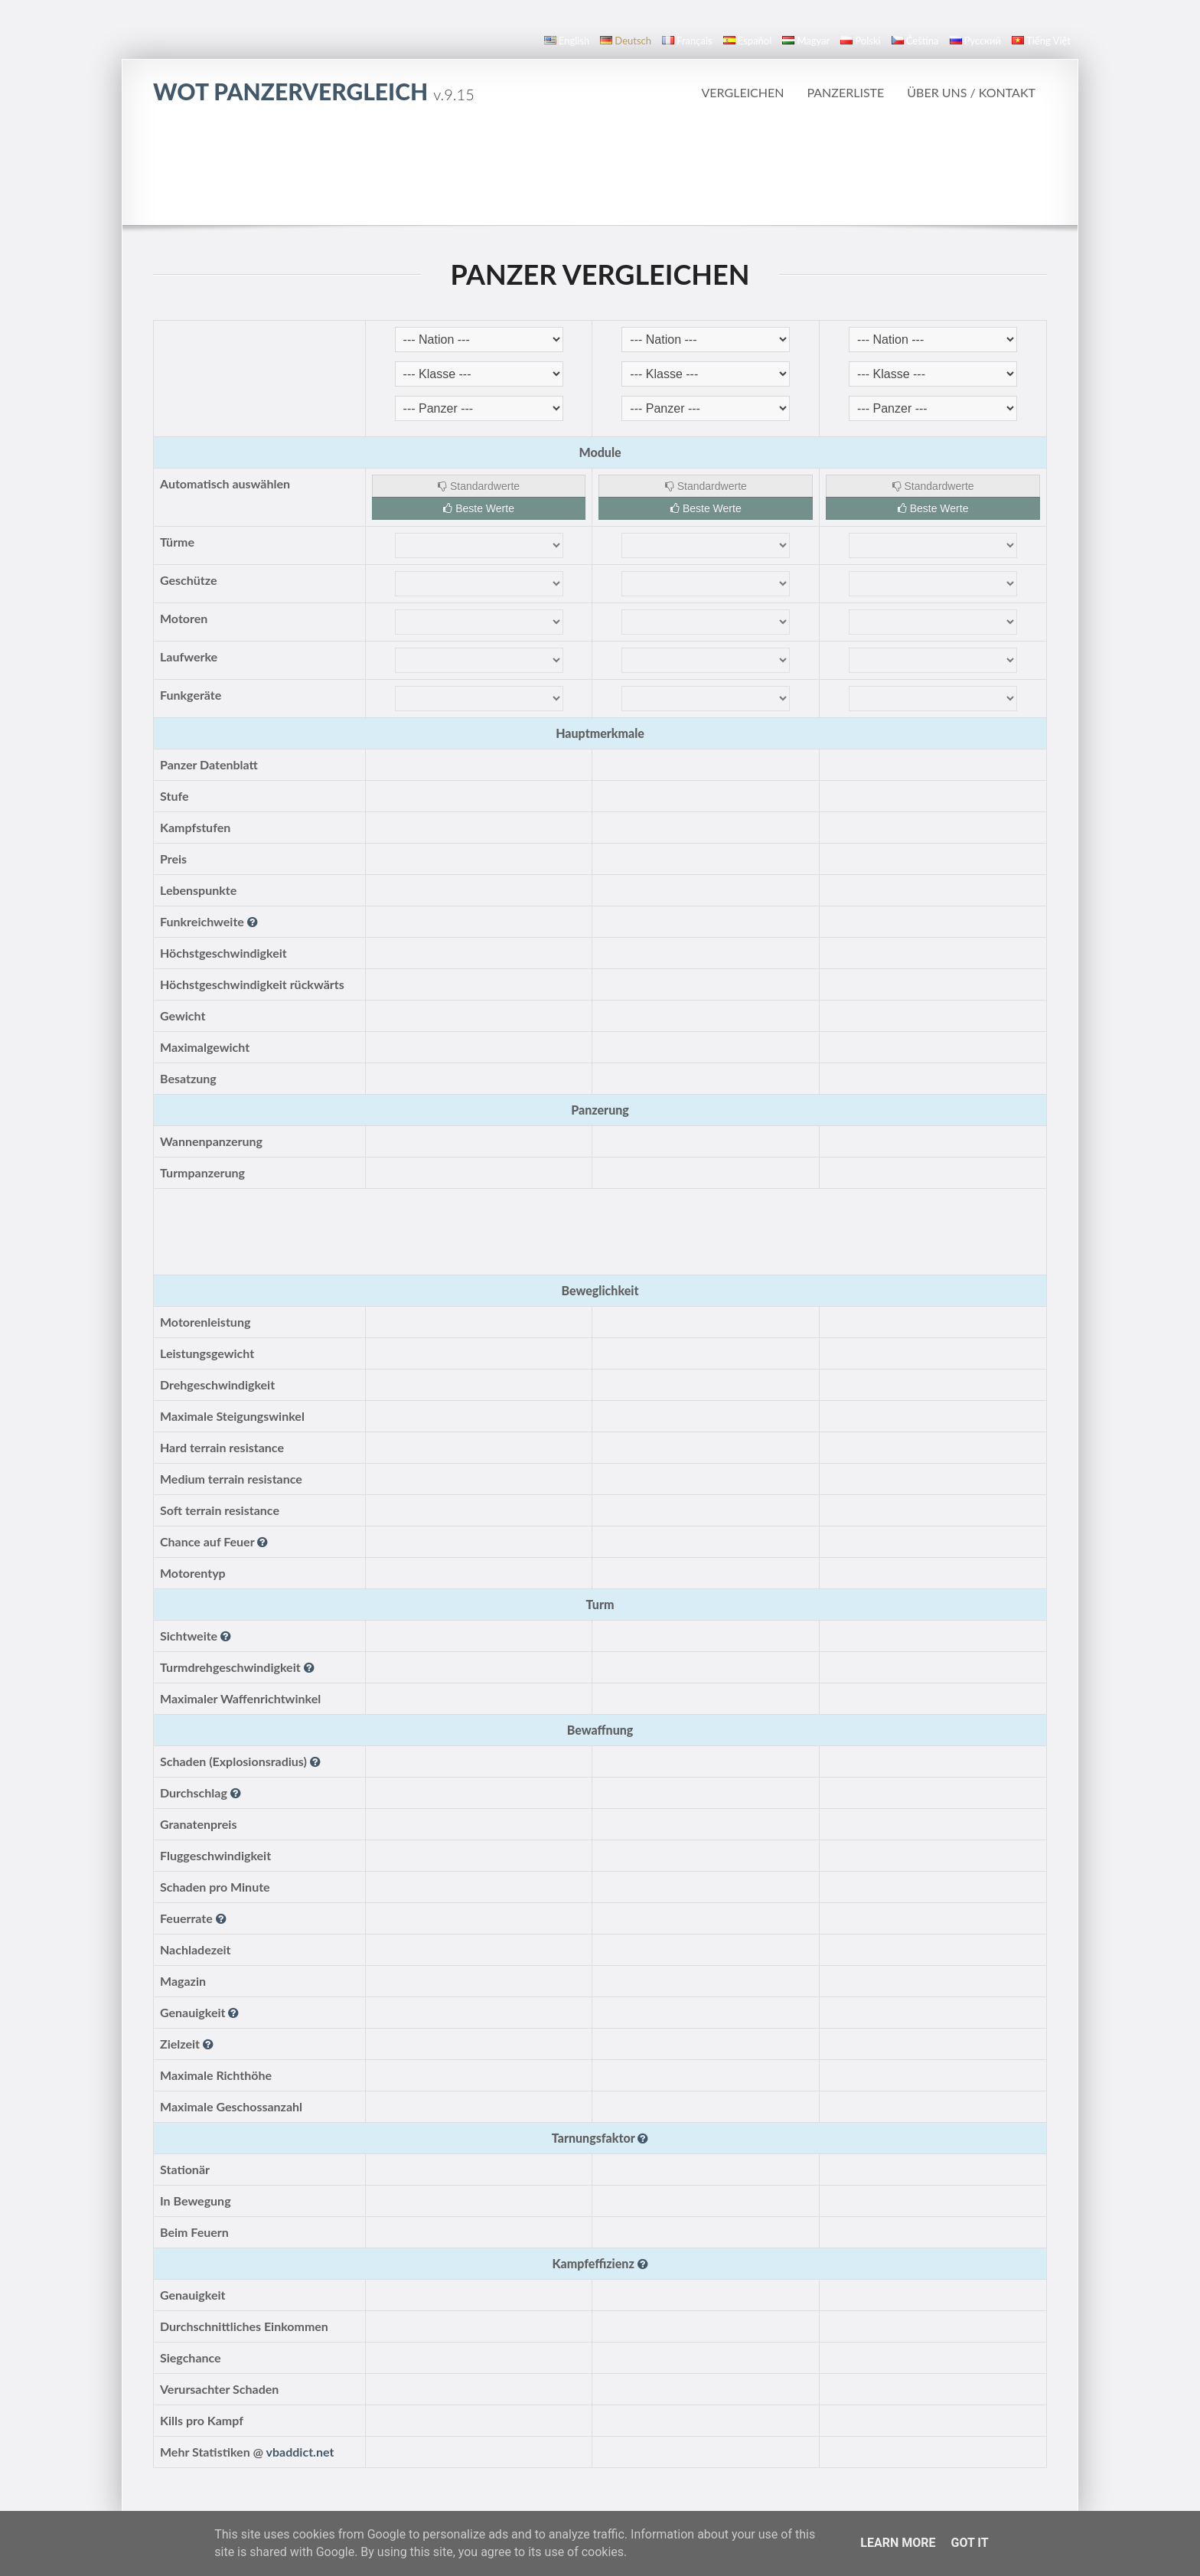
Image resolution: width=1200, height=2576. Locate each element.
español (747, 40)
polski (860, 40)
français (687, 40)
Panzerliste (845, 92)
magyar (806, 40)
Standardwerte (479, 486)
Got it (969, 2542)
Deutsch (625, 40)
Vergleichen (743, 92)
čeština (915, 40)
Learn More (897, 2542)
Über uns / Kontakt (971, 92)
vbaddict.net (300, 2451)
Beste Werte (478, 508)
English (566, 40)
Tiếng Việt (1041, 40)
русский (975, 40)
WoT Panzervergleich (313, 91)
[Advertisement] (600, 163)
